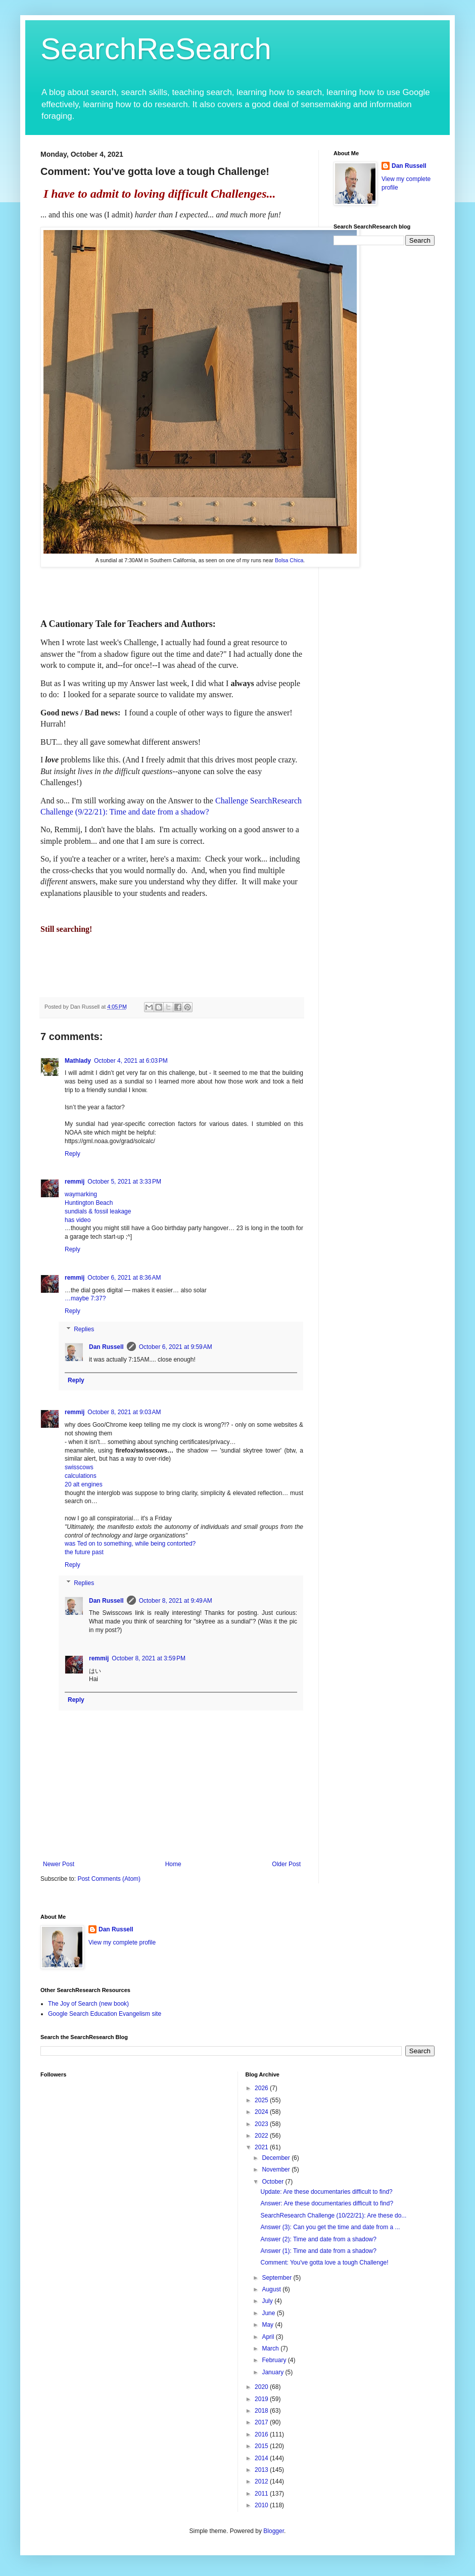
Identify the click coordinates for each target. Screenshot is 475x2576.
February (275, 2360)
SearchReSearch (155, 49)
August (272, 2289)
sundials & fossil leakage (98, 1211)
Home (173, 1864)
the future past (84, 1552)
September (277, 2277)
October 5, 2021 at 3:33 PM (124, 1181)
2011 (262, 2493)
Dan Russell (106, 1346)
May (268, 2324)
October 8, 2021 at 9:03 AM (124, 1412)
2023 (262, 2124)
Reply (72, 1153)
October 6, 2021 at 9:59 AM (175, 1346)
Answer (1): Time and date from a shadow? (318, 2250)
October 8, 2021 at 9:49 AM (175, 1600)
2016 (262, 2434)
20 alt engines (84, 1484)
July (268, 2300)
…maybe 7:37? (85, 1298)
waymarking (81, 1194)
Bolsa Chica (289, 560)
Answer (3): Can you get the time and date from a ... (330, 2227)
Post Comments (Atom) (108, 1878)
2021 (262, 2147)
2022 (262, 2135)
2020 (262, 2386)
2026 (262, 2088)
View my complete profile (122, 1942)
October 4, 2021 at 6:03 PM (131, 1060)
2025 (262, 2100)
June (269, 2313)
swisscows (79, 1467)
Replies (84, 1329)
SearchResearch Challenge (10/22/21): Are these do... (333, 2215)
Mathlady (78, 1060)
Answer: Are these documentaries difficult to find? (326, 2203)
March (271, 2348)
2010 (262, 2505)
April (268, 2336)
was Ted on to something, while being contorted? (130, 1543)
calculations (81, 1475)
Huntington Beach (89, 1202)
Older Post (286, 1864)
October (273, 2181)
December (277, 2157)
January (273, 2372)
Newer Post (58, 1864)
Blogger (273, 2531)
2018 (262, 2410)
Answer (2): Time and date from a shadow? (318, 2239)
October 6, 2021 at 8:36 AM (124, 1277)
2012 (262, 2481)
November (277, 2169)
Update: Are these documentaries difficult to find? (326, 2191)
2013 (262, 2469)
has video (77, 1220)
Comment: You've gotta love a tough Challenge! (324, 2262)
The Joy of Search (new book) (88, 2003)
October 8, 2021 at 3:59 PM (148, 1658)
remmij (74, 1181)
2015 (262, 2446)
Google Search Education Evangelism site (104, 2013)
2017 (262, 2422)
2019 (262, 2399)
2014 (262, 2458)
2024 (262, 2111)
